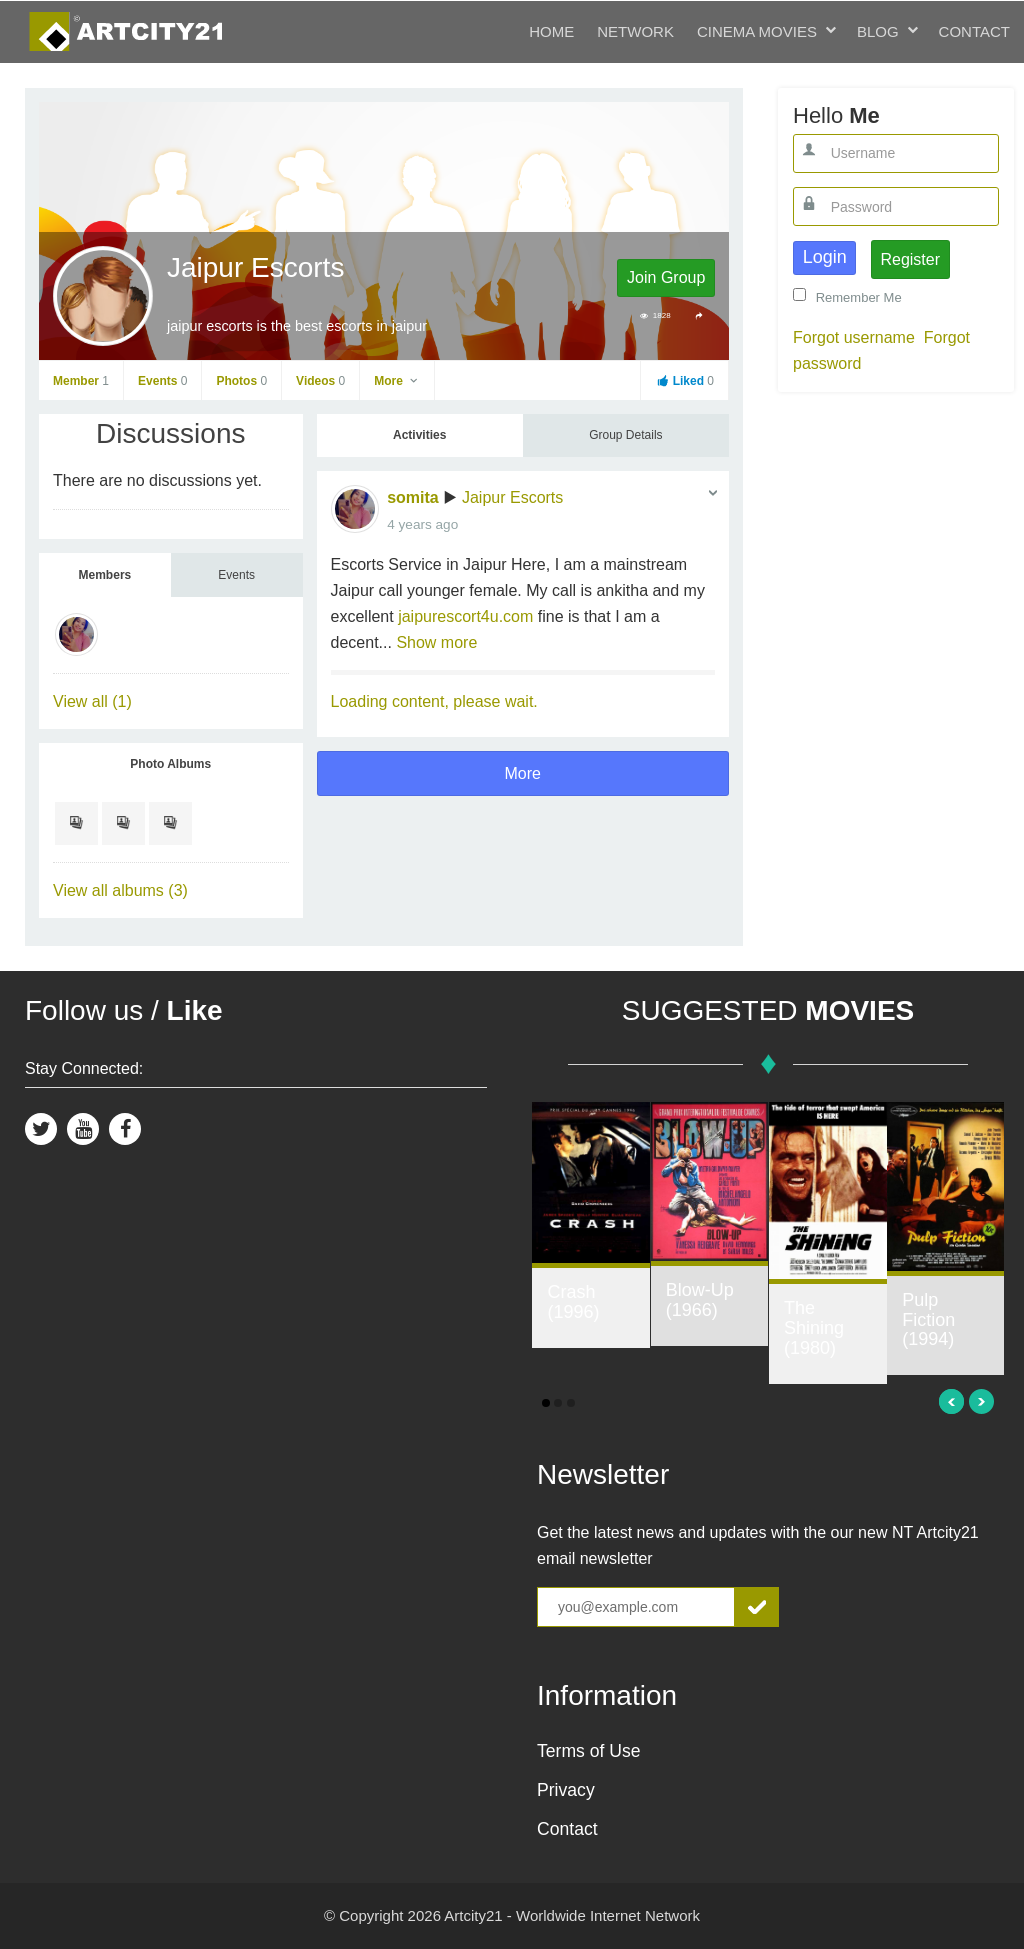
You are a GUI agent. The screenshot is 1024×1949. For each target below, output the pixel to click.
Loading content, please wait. (434, 701)
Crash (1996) (573, 1302)
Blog (878, 31)
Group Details (625, 435)
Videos (320, 381)
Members (105, 575)
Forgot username (854, 337)
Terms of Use (589, 1751)
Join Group (666, 277)
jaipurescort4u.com (465, 616)
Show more (436, 642)
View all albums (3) (120, 890)
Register (910, 259)
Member (81, 381)
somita (413, 497)
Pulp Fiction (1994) (928, 1320)
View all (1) (92, 701)
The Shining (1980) (814, 1328)
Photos (241, 381)
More (397, 381)
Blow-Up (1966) (700, 1300)
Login (825, 257)
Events (162, 381)
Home (551, 31)
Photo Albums (170, 764)
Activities (419, 435)
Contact (974, 31)
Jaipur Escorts (512, 497)
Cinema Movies (757, 31)
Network (635, 31)
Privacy (566, 1790)
